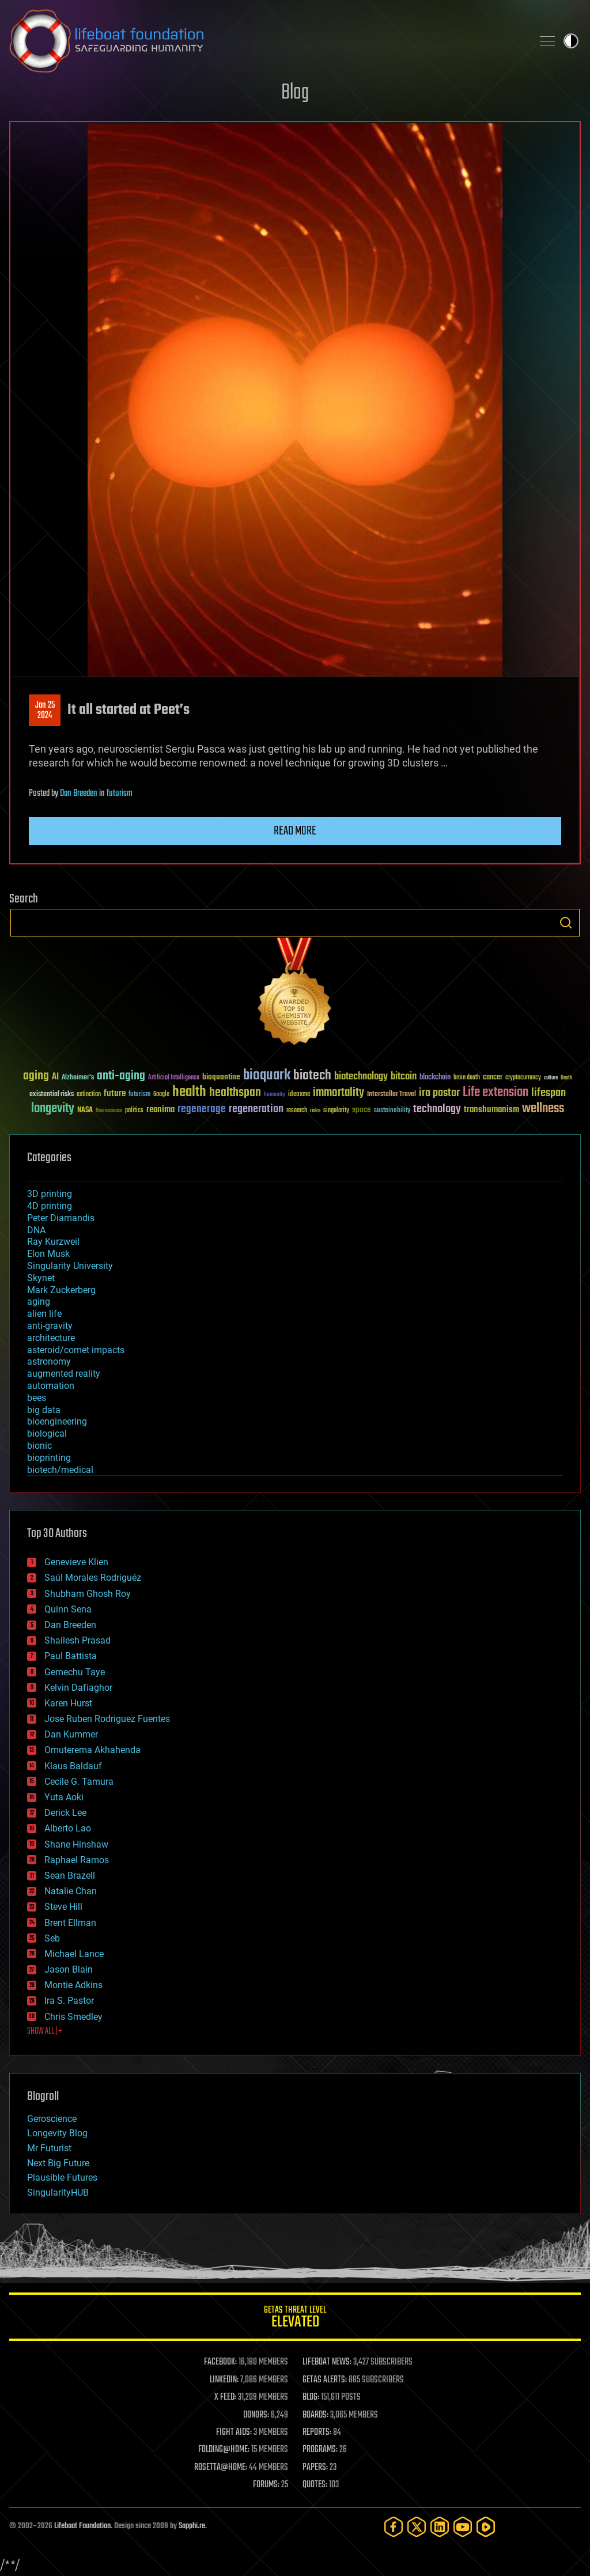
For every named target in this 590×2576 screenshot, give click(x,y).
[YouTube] (462, 2527)
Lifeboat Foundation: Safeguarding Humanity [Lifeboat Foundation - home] (266, 41)
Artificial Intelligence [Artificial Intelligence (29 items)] (173, 1078)
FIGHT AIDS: (234, 2432)
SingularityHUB (58, 2192)
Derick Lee (65, 1812)
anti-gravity (50, 1325)
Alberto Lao (67, 1828)
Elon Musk (48, 1253)
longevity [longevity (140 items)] (52, 1108)
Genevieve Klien (76, 1562)
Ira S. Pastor (69, 2000)
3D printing (49, 1193)
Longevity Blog (57, 2133)
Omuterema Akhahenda (92, 1749)
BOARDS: (315, 2415)
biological (47, 1433)
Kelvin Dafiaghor (78, 1687)
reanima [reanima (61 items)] (160, 1109)
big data (43, 1409)
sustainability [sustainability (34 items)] (392, 1111)
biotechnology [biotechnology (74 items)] (361, 1077)
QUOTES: (314, 2484)
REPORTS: (316, 2432)
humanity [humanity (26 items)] (274, 1094)
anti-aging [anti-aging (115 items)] (121, 1076)
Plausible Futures (62, 2177)
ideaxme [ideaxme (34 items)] (299, 1095)
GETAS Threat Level (295, 2319)
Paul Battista (70, 1655)
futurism (120, 793)
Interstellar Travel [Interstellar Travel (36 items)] (391, 1094)
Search (566, 922)
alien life (44, 1313)
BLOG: (310, 2397)
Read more (295, 831)
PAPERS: (315, 2467)
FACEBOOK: (220, 2362)
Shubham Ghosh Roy (87, 1593)
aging (38, 1301)
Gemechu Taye (74, 1672)
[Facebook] (393, 2527)
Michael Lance (74, 1953)
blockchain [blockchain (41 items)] (435, 1077)
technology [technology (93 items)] (437, 1109)
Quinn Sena (68, 1609)
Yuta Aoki (64, 1797)
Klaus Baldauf (73, 1766)
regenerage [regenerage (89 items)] (201, 1109)
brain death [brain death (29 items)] (466, 1078)
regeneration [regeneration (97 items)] (256, 1109)
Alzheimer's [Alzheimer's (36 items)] (78, 1078)
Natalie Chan (70, 1891)
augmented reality (63, 1373)
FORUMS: (266, 2484)
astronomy (49, 1361)
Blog (295, 93)
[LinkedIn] (439, 2527)
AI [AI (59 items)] (55, 1077)
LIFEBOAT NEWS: (326, 2362)
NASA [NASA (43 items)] (85, 1110)
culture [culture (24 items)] (551, 1078)
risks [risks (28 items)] (315, 1110)
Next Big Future (58, 2163)
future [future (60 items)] (115, 1093)
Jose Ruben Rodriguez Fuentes (107, 1718)
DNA (36, 1230)
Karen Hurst (68, 1703)
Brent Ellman (70, 1922)
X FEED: (225, 2397)
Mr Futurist (49, 2148)
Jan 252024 (45, 710)
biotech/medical (60, 1469)
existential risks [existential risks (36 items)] (51, 1094)
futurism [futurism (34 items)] (139, 1095)
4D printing (49, 1205)
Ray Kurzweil (53, 1241)
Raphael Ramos (76, 1859)
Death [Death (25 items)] (566, 1078)
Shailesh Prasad (77, 1640)
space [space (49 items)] (361, 1110)
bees (36, 1397)
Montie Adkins (73, 1985)
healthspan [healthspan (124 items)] (235, 1093)
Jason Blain (68, 1969)
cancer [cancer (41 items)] (492, 1077)
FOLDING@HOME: (223, 2449)
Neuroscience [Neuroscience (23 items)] (109, 1111)
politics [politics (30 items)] (134, 1111)
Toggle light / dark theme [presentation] (570, 40)
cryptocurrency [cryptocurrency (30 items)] (523, 1078)
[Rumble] (485, 2527)
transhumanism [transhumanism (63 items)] (491, 1109)
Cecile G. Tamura (79, 1781)
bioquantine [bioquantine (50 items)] (221, 1077)
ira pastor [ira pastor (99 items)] (439, 1093)
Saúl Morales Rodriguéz (92, 1577)
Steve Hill (63, 1906)
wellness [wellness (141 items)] (543, 1108)
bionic (39, 1445)
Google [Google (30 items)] (161, 1094)
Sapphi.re (192, 2526)
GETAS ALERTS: (324, 2380)
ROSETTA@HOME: (220, 2467)
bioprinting (49, 1457)
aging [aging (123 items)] (36, 1076)
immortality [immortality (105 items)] (338, 1093)
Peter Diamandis (60, 1218)
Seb (52, 1938)
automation (50, 1385)
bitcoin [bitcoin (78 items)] (404, 1077)
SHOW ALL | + (44, 2031)
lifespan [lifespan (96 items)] (548, 1093)
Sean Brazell (69, 1875)
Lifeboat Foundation (82, 2526)
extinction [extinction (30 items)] (89, 1094)
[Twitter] (416, 2527)
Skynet (41, 1277)
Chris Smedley (73, 2016)
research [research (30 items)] (296, 1111)
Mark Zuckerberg (61, 1290)
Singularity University (70, 1265)
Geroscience (52, 2118)
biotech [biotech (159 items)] (312, 1075)
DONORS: (256, 2415)
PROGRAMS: (320, 2449)
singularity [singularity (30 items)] (336, 1111)
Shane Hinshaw (76, 1844)
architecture (51, 1337)
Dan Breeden (78, 793)
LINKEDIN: (224, 2380)
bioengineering (57, 1421)
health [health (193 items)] (189, 1092)
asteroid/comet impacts (75, 1349)
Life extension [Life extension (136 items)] (495, 1092)
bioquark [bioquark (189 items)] (266, 1075)
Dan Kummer (71, 1734)
